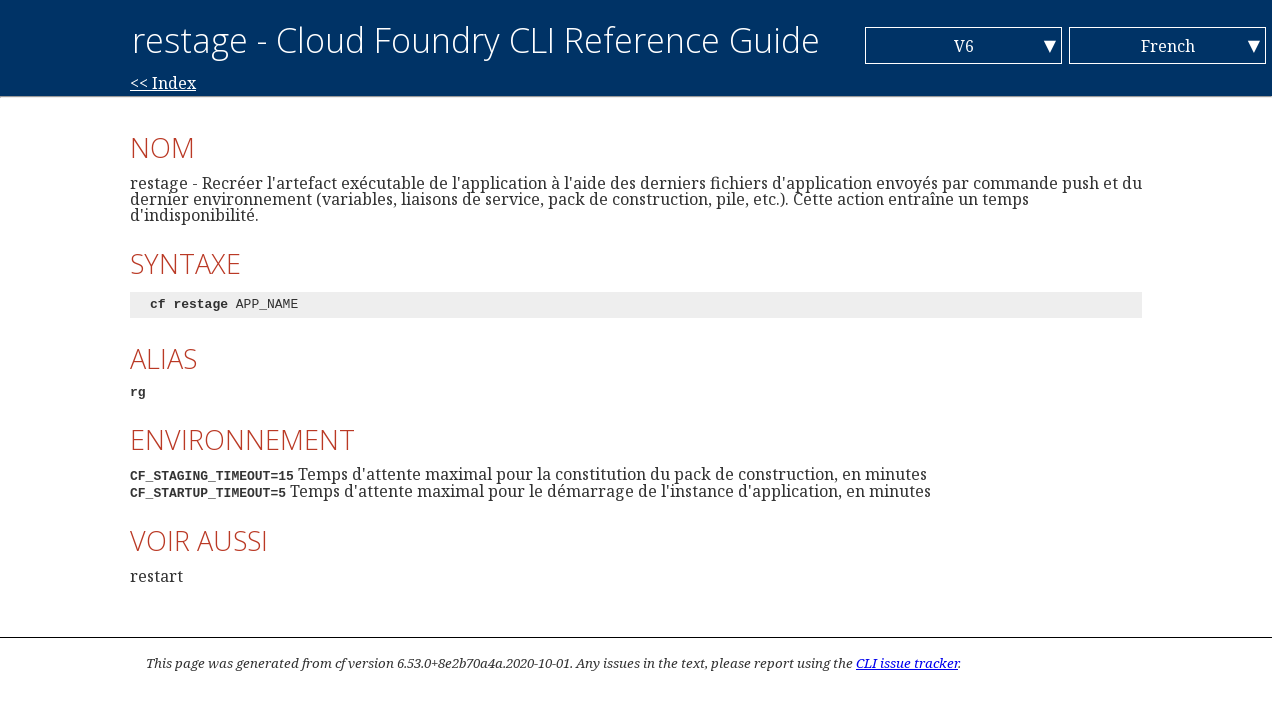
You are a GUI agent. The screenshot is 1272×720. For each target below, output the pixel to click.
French (1168, 46)
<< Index (163, 83)
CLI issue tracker (907, 663)
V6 (964, 46)
